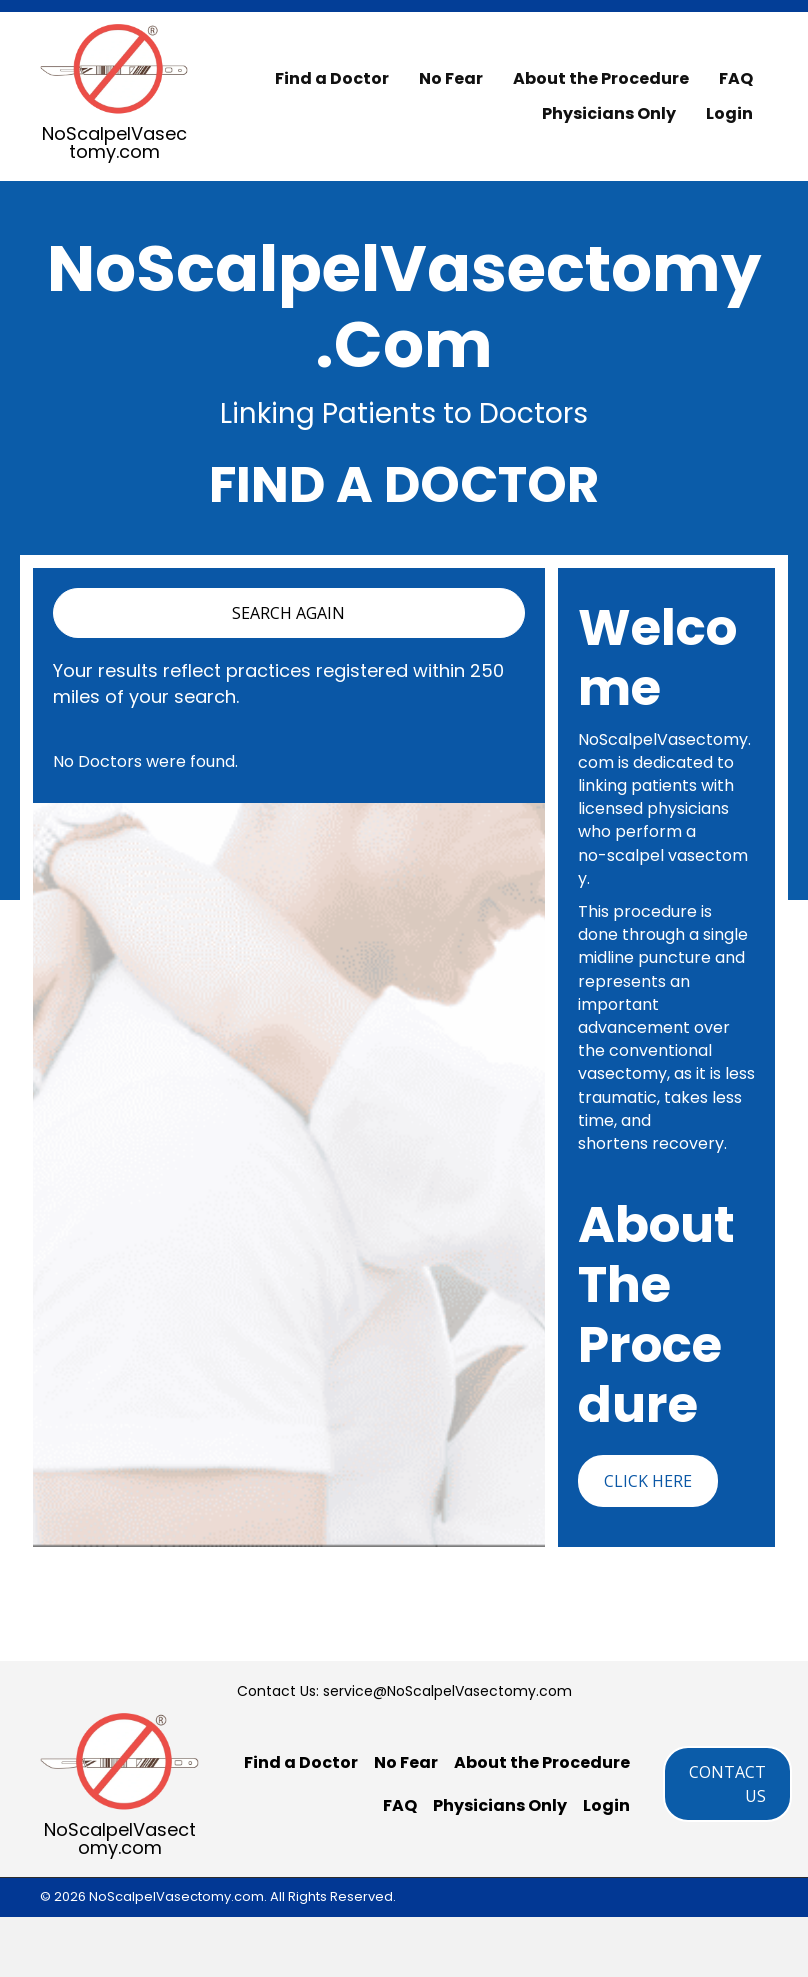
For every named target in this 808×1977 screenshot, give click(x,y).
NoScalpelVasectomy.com (114, 142)
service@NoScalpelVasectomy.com (447, 1691)
